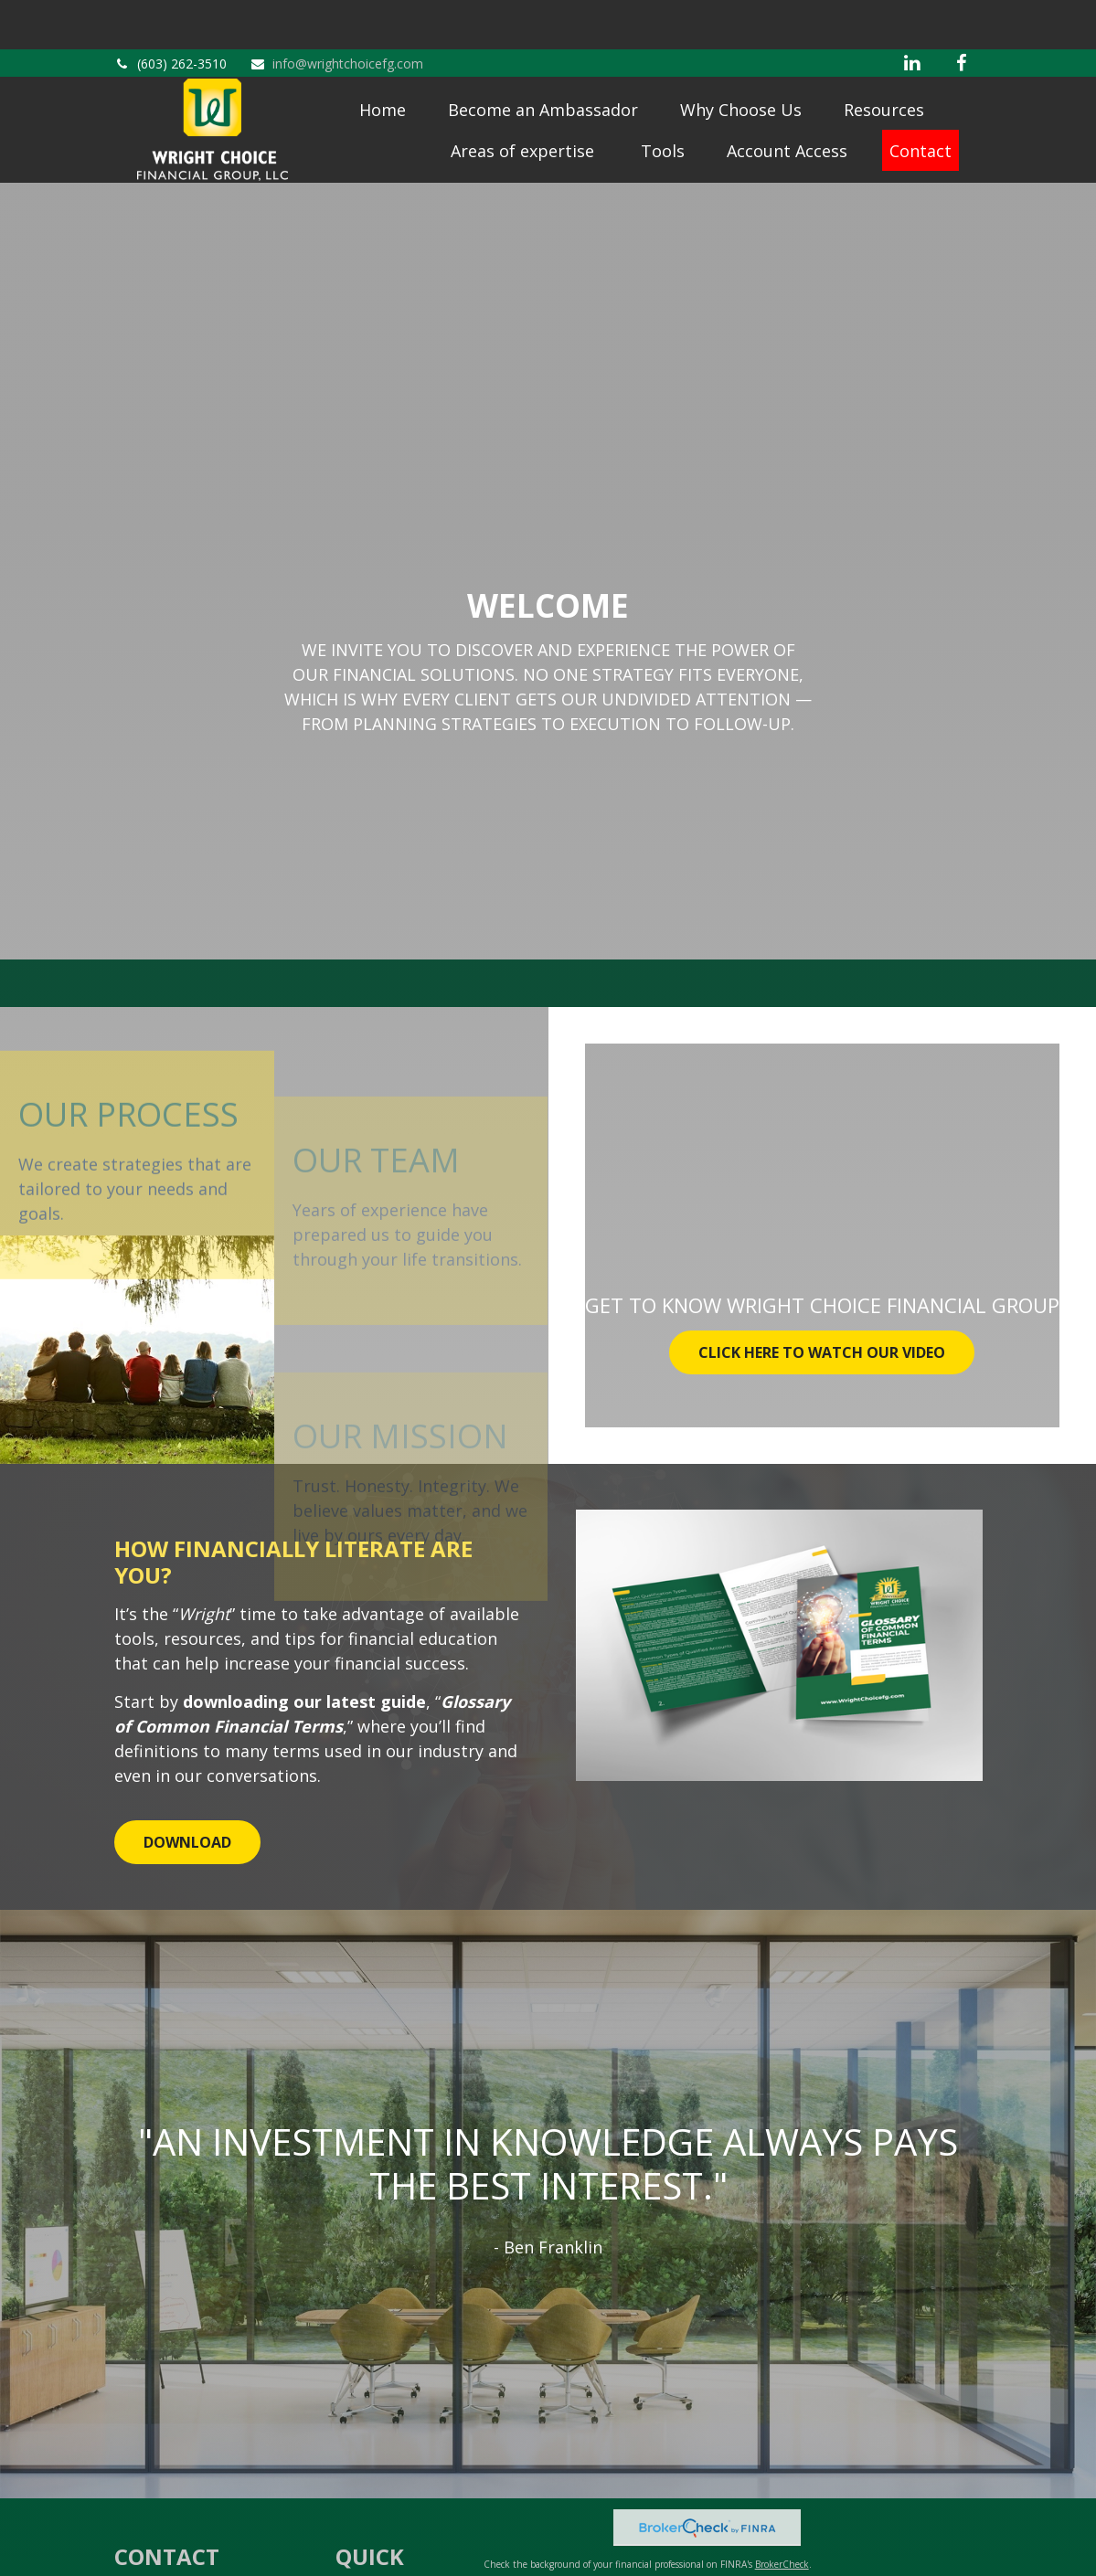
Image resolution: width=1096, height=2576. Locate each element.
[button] (382, 76)
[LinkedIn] (911, 13)
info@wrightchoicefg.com (336, 14)
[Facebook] (962, 13)
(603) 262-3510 (170, 14)
